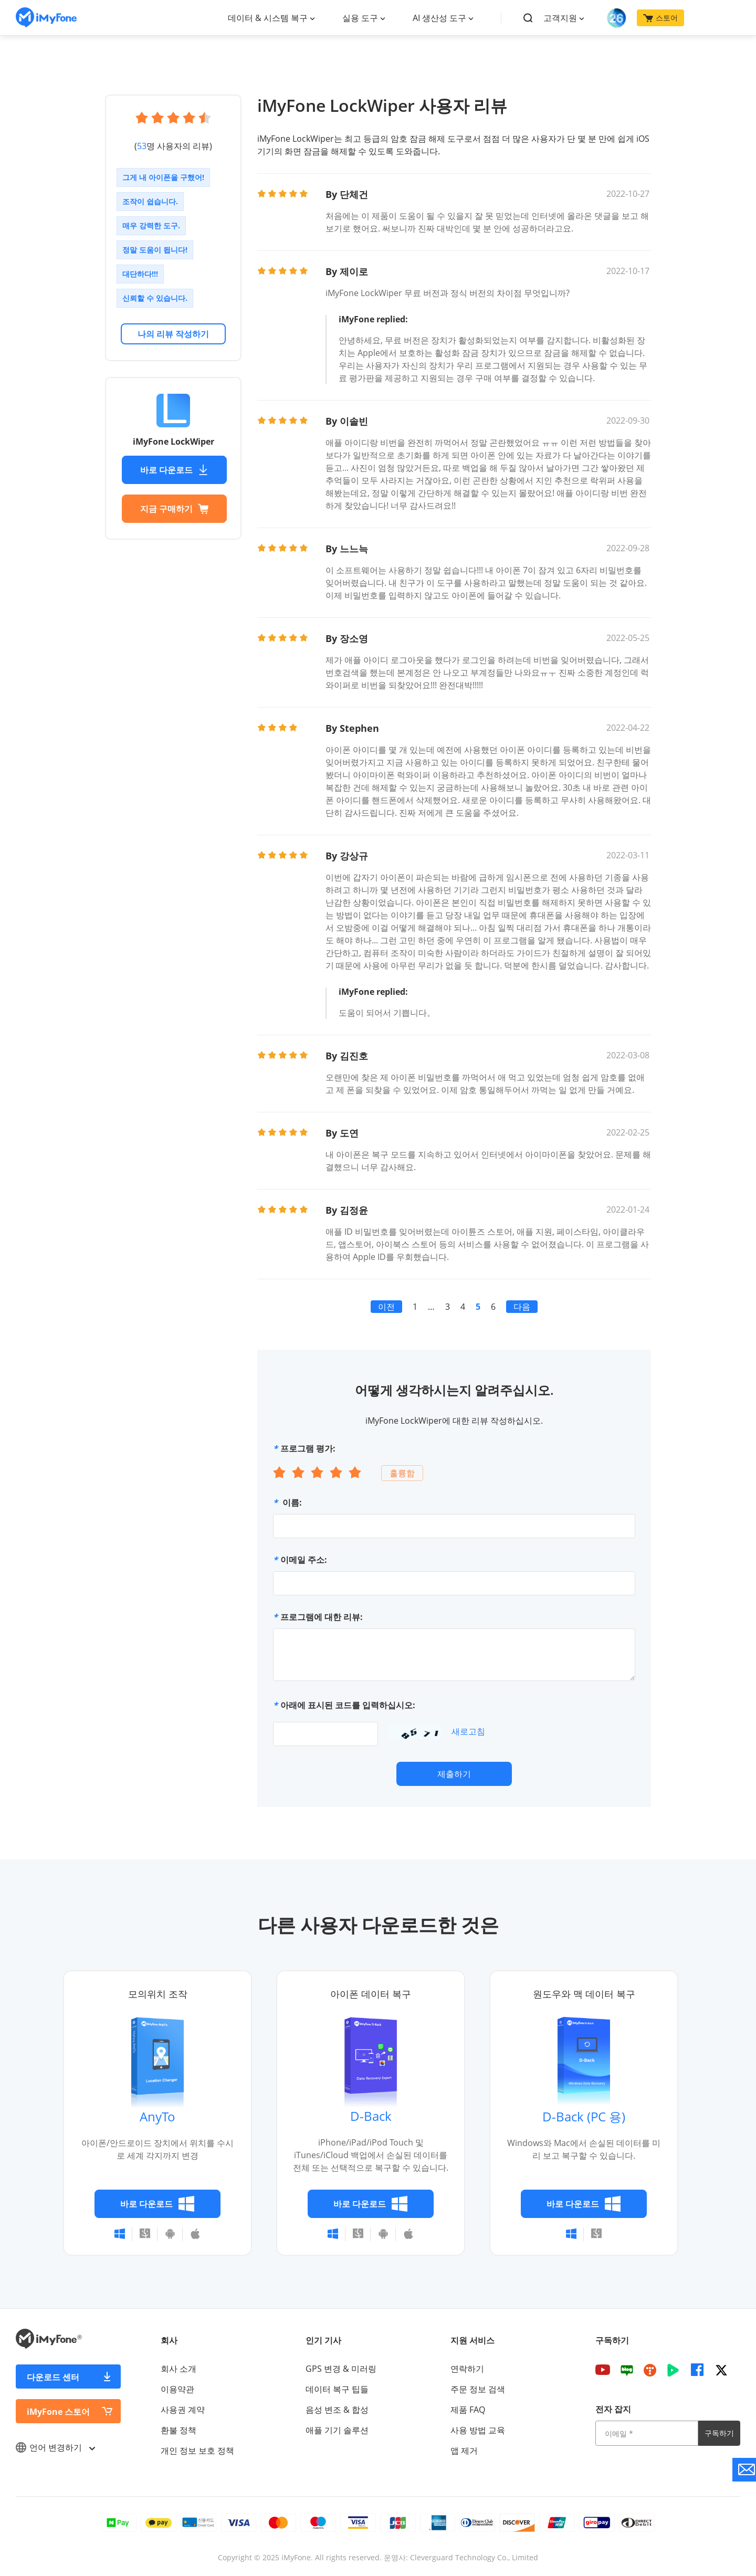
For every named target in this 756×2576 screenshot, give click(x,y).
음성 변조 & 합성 (337, 2409)
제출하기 (454, 1774)
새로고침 (468, 1731)
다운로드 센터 (53, 2377)
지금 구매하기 (174, 508)
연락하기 (467, 2368)
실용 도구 (360, 18)
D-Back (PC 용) (583, 2116)
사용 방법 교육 (477, 2430)
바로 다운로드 (174, 470)
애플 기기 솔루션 (337, 2430)
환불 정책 (178, 2430)
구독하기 (719, 2433)
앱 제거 (464, 2450)
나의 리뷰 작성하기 (173, 334)
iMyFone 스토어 (58, 2411)
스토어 (660, 18)
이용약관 (177, 2389)
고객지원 (560, 18)
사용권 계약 (183, 2409)
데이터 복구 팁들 (337, 2389)
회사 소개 (178, 2368)
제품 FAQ (467, 2409)
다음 (521, 1306)
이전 (386, 1306)
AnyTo (157, 2116)
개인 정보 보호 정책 (197, 2450)
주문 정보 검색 (477, 2389)
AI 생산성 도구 (439, 18)
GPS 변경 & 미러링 (341, 2368)
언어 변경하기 (55, 2447)
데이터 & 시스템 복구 (268, 18)
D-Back (371, 2116)
